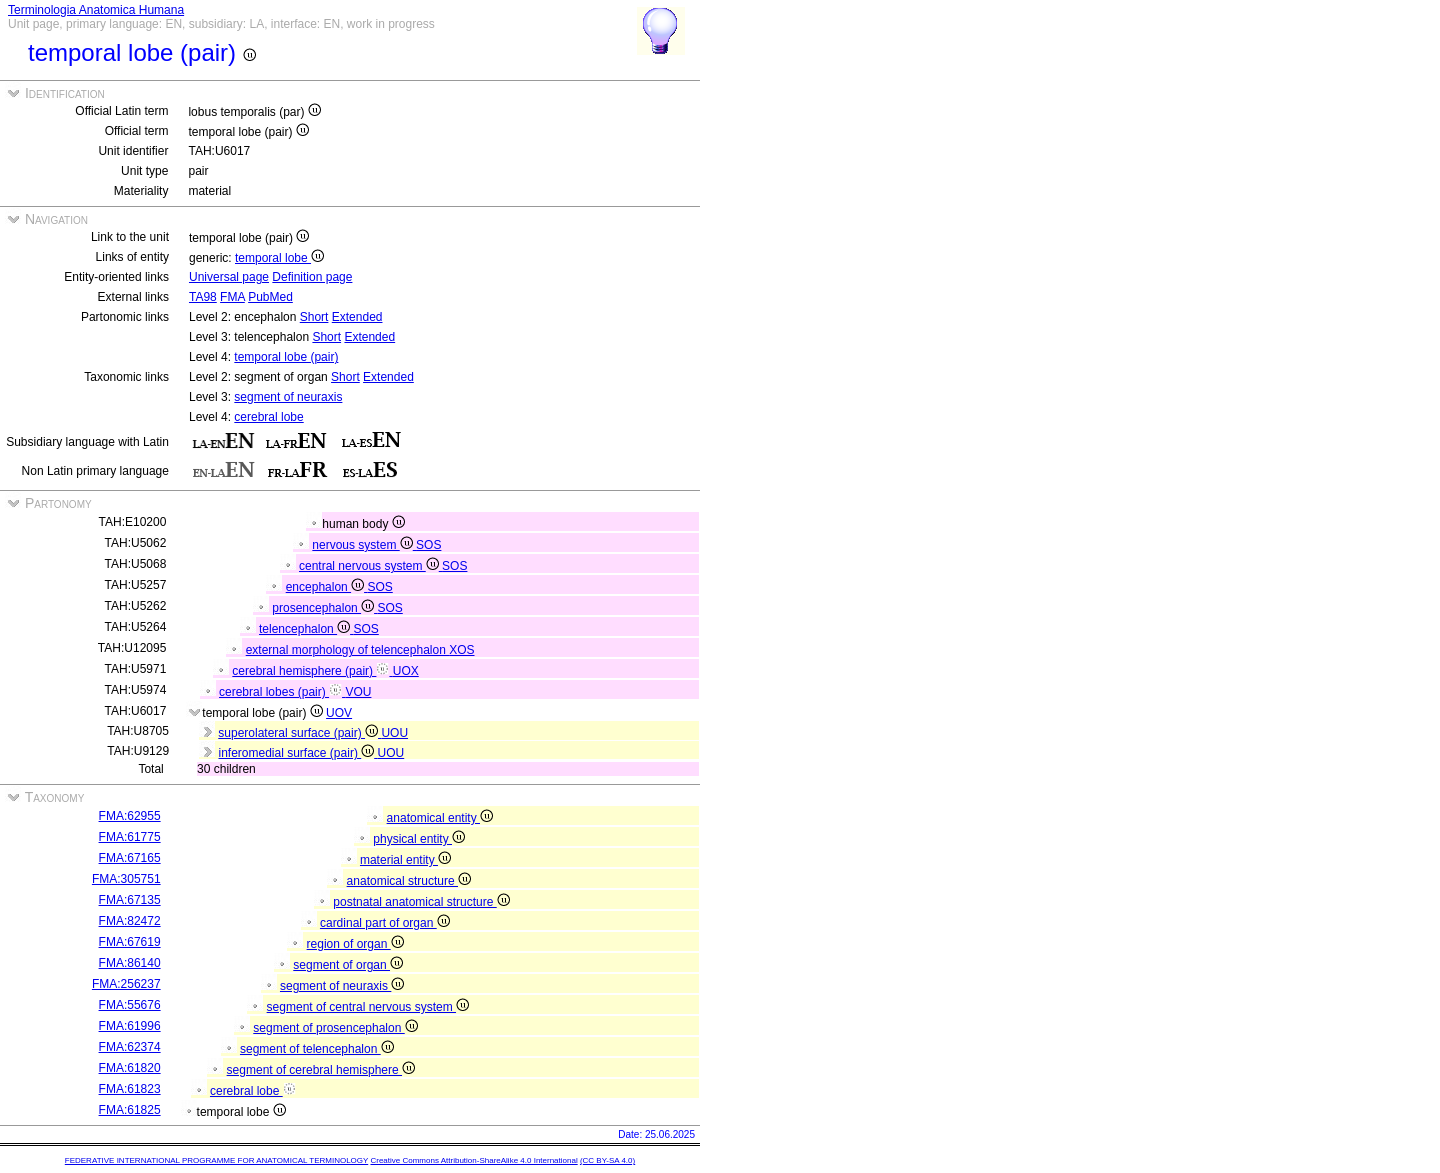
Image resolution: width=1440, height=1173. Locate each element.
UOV (339, 713)
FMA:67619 (130, 942)
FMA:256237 (126, 984)
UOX (406, 671)
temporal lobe (279, 258)
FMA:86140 (130, 963)
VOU (358, 692)
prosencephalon (324, 608)
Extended (357, 317)
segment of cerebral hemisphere (321, 1070)
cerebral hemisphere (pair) (312, 671)
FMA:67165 (130, 858)
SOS (428, 545)
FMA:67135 (130, 900)
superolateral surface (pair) (299, 733)
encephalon (327, 587)
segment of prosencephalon (335, 1028)
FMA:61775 (130, 837)
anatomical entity (440, 818)
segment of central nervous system (368, 1007)
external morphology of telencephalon (347, 650)
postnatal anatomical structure (421, 902)
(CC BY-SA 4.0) (607, 1160)
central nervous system (370, 566)
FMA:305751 (126, 879)
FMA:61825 (130, 1110)
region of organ (355, 944)
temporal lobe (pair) (286, 357)
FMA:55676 (130, 1005)
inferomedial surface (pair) (297, 753)
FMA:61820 (130, 1068)
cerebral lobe (268, 417)
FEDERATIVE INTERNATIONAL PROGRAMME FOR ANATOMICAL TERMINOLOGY (216, 1160)
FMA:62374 (130, 1047)
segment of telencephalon (317, 1049)
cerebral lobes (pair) (282, 692)
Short (314, 317)
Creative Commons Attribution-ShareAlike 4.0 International (473, 1160)
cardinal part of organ (385, 923)
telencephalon (306, 629)
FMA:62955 (130, 816)
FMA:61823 (130, 1089)
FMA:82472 (130, 921)
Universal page (229, 277)
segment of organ (348, 965)
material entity (405, 860)
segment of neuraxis (288, 397)
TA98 (203, 297)
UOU (394, 733)
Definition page (312, 277)
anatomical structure (409, 881)
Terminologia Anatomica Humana (96, 10)
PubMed (270, 297)
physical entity (419, 839)
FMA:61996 (130, 1026)
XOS (461, 650)
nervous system (364, 545)
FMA (232, 297)
